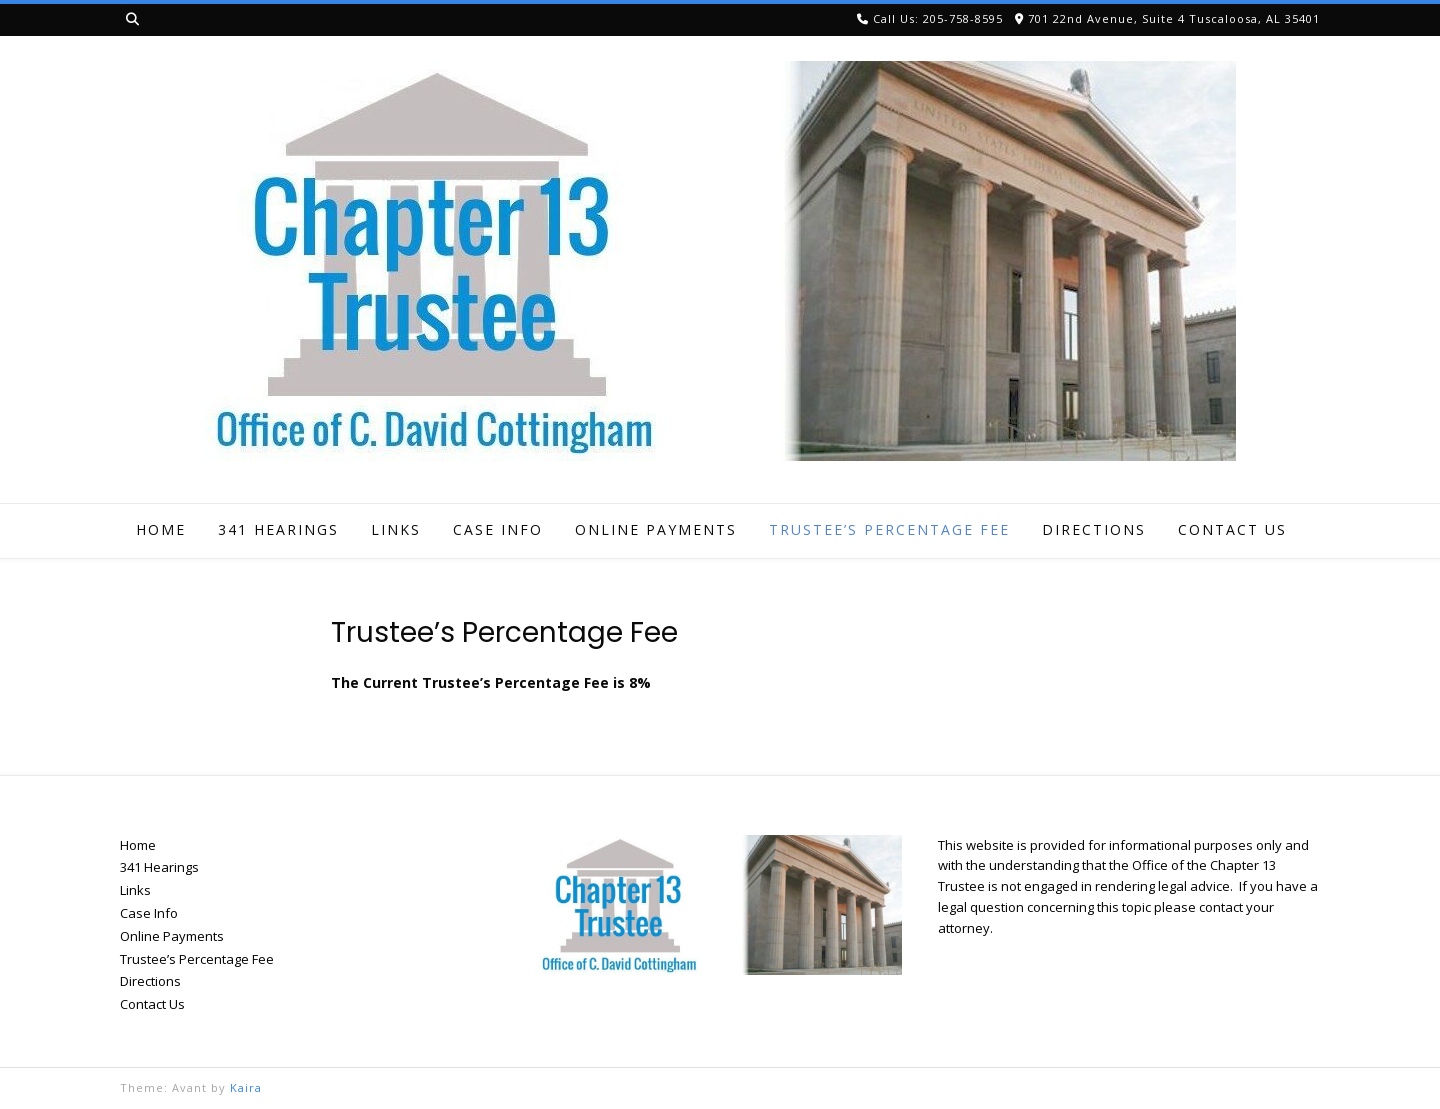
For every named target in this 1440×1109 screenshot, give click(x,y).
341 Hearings (278, 529)
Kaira (246, 1087)
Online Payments (656, 529)
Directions (1094, 529)
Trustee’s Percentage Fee (889, 529)
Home (161, 529)
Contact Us (1232, 529)
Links (396, 529)
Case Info (498, 529)
